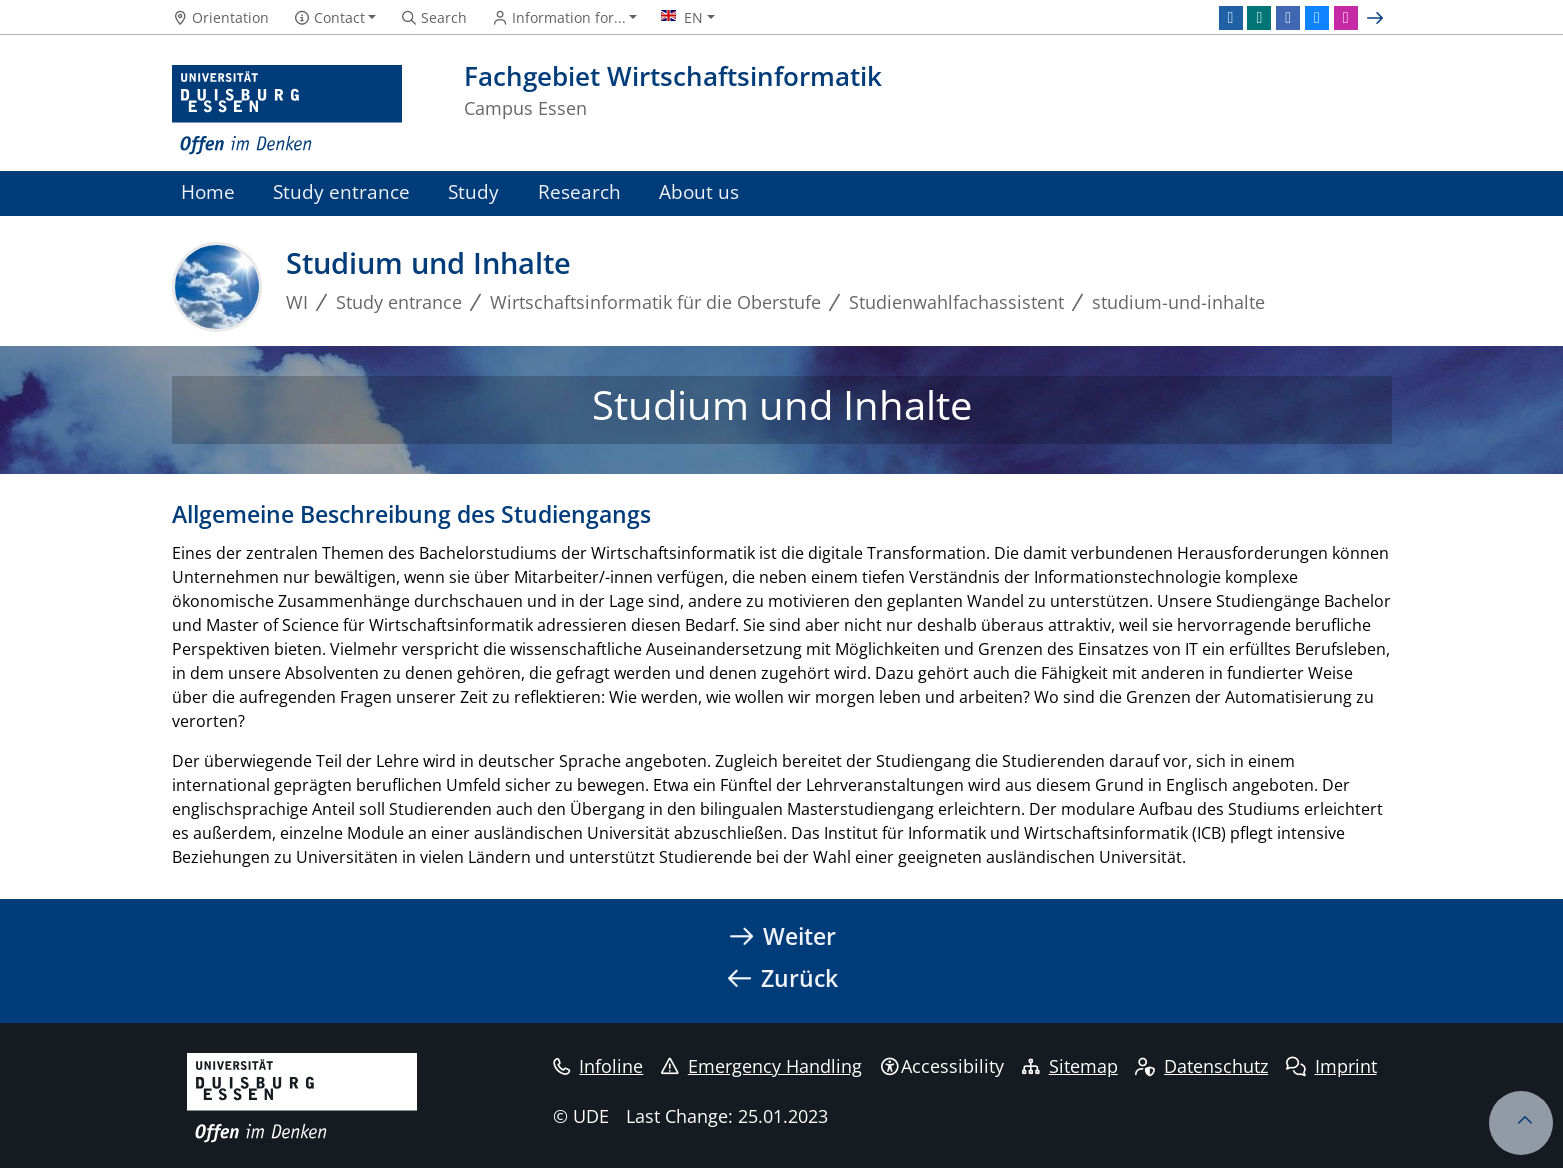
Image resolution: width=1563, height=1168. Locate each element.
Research (579, 191)
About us (699, 191)
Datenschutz (1201, 1066)
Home (208, 191)
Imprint (1331, 1066)
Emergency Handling (761, 1066)
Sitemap (1070, 1066)
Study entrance (341, 191)
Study (473, 191)
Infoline (598, 1066)
